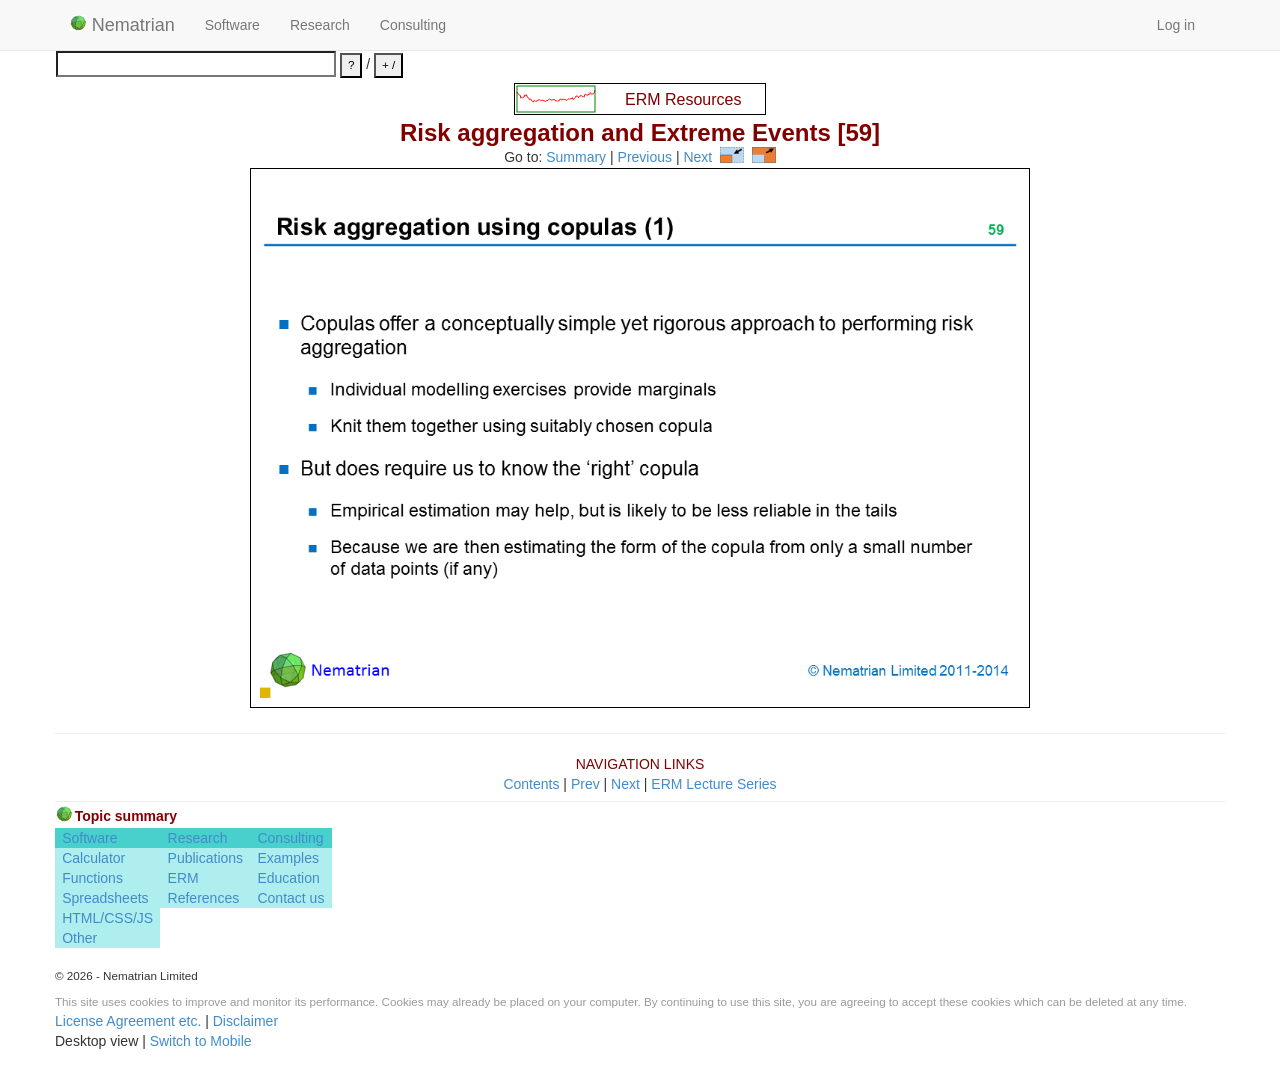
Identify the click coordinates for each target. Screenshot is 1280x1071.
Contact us (290, 898)
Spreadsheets (105, 898)
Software (232, 25)
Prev (585, 784)
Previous (645, 158)
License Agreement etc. (128, 1021)
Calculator (93, 858)
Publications (206, 858)
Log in (1176, 25)
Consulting (413, 25)
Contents (531, 784)
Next (697, 158)
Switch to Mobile (201, 1041)
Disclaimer (245, 1021)
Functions (92, 878)
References (204, 898)
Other (79, 938)
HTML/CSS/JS (107, 918)
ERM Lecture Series (713, 784)
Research (320, 25)
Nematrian (122, 25)
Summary (576, 158)
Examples (287, 858)
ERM (183, 878)
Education (288, 878)
